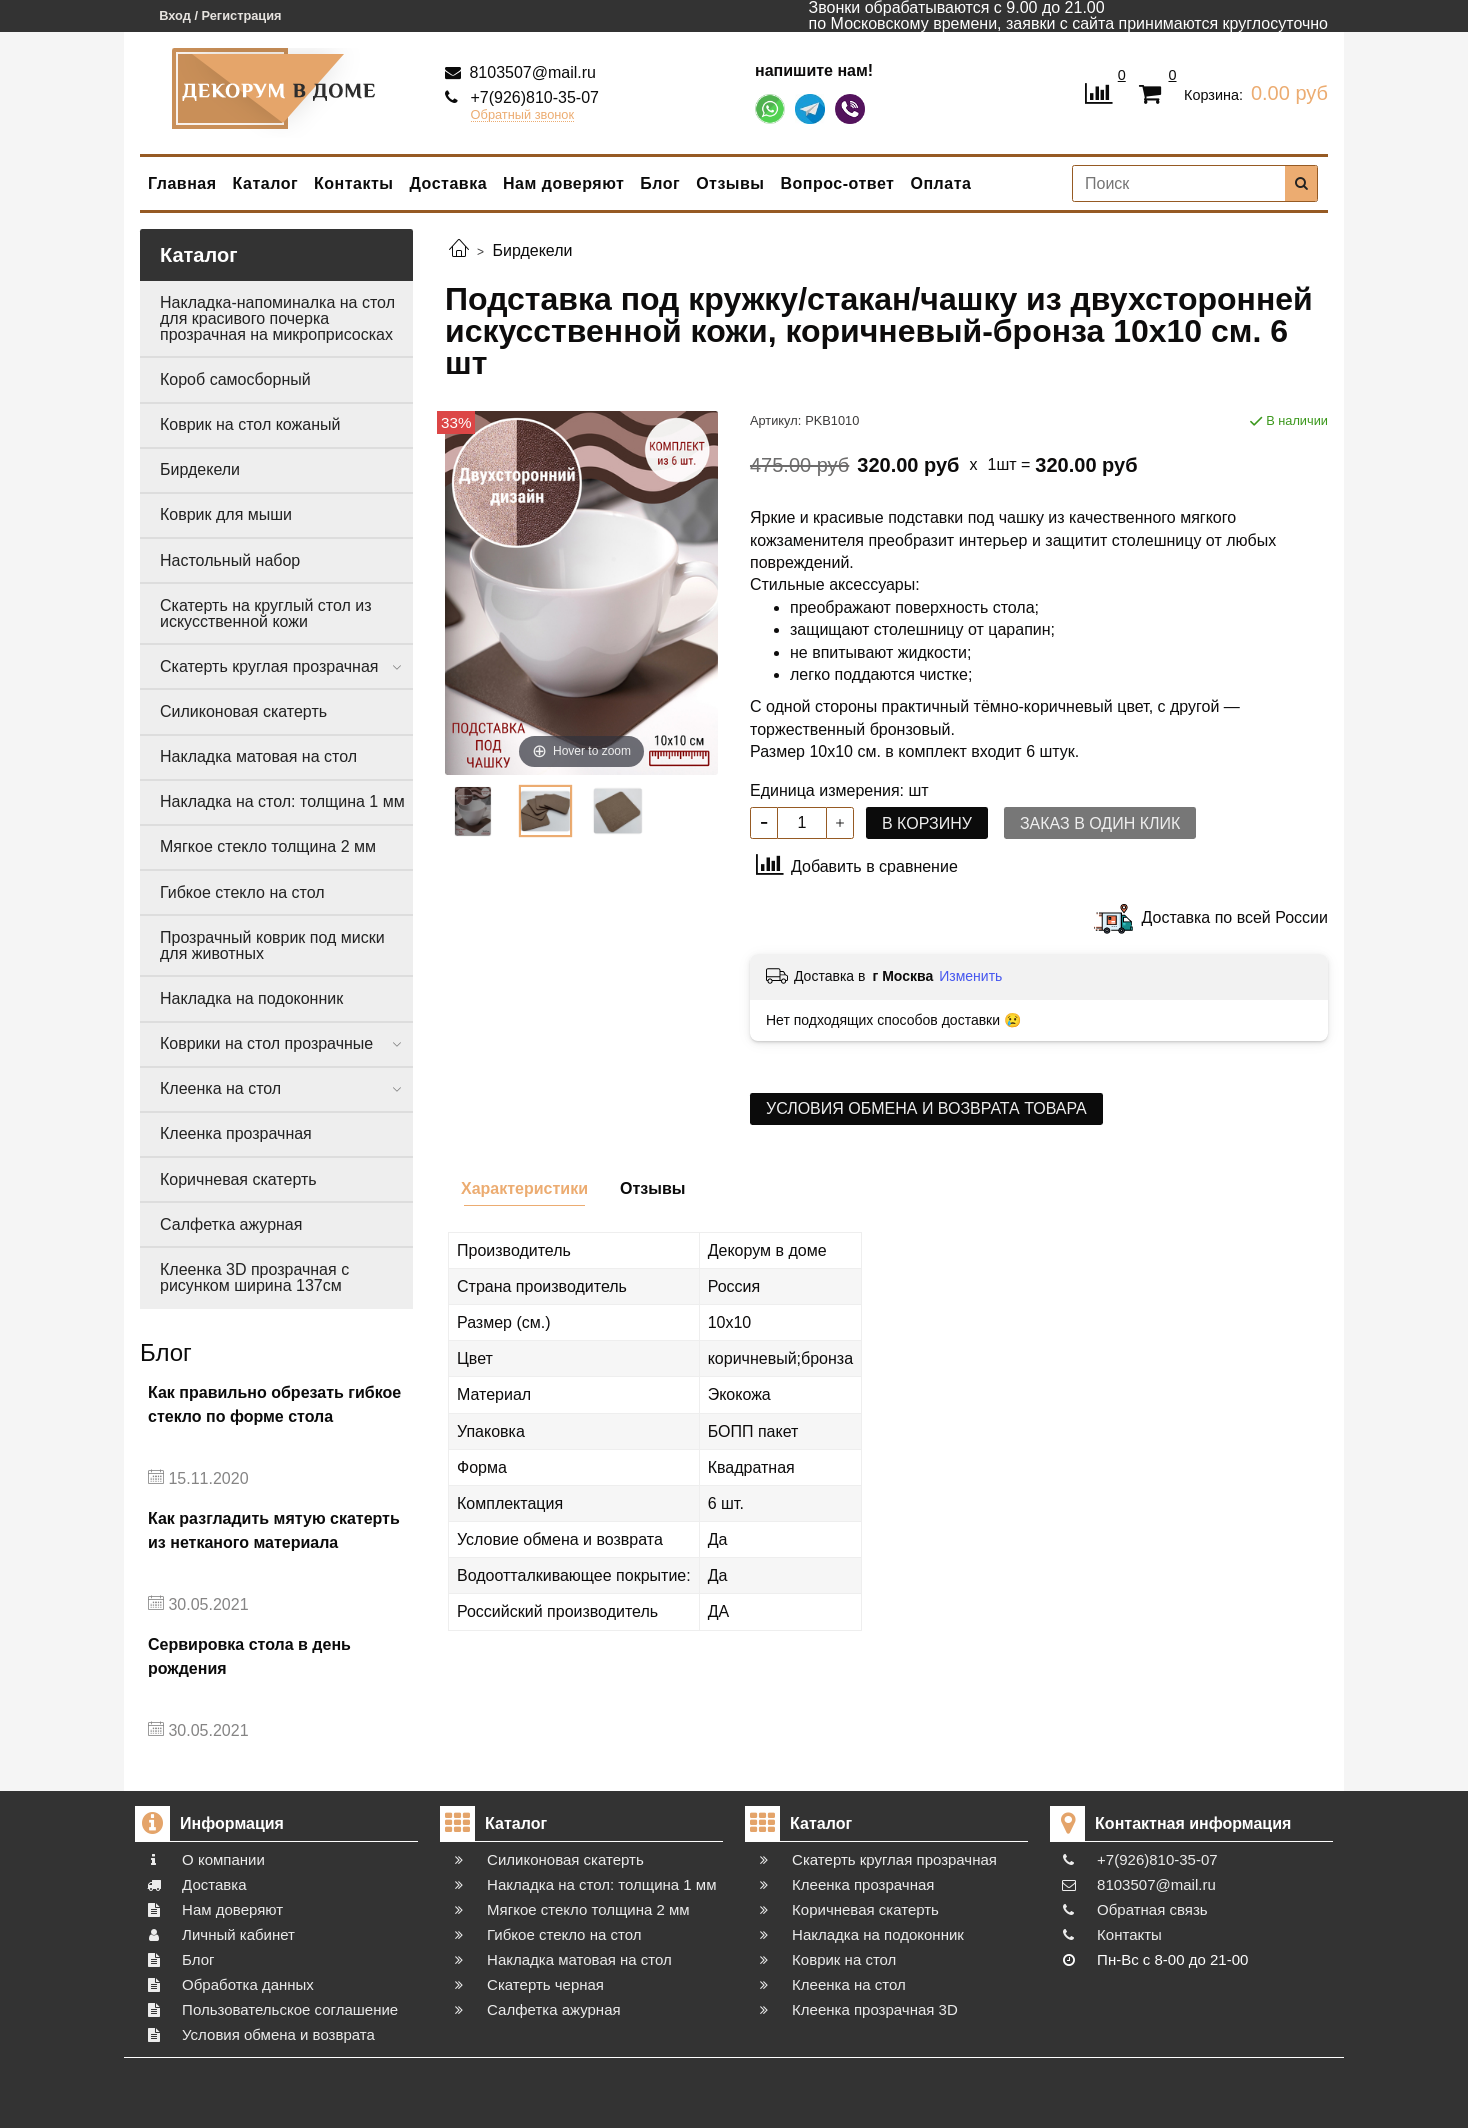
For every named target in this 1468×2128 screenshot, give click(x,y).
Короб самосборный (235, 379)
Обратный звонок (523, 115)
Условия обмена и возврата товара (926, 1108)
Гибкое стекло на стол (242, 892)
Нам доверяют (563, 183)
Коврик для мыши (226, 514)
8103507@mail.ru (530, 72)
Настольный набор (230, 560)
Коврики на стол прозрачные (266, 1043)
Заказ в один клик (1100, 823)
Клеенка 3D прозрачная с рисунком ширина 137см (254, 1277)
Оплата (940, 183)
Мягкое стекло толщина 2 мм (268, 846)
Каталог (265, 183)
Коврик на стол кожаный (250, 424)
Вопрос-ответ (838, 183)
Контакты (353, 183)
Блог (660, 183)
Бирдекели (200, 469)
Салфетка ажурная (231, 1224)
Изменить (970, 976)
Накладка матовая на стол (258, 756)
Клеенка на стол (220, 1088)
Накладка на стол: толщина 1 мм (282, 801)
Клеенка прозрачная (236, 1133)
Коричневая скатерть (238, 1179)
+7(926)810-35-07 (532, 97)
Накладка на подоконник (251, 998)
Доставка (449, 183)
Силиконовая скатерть (243, 711)
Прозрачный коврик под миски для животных (272, 945)
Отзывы (730, 183)
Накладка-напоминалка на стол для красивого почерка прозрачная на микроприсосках (277, 318)
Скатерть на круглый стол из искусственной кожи (266, 613)
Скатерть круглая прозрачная (269, 666)
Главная (182, 183)
